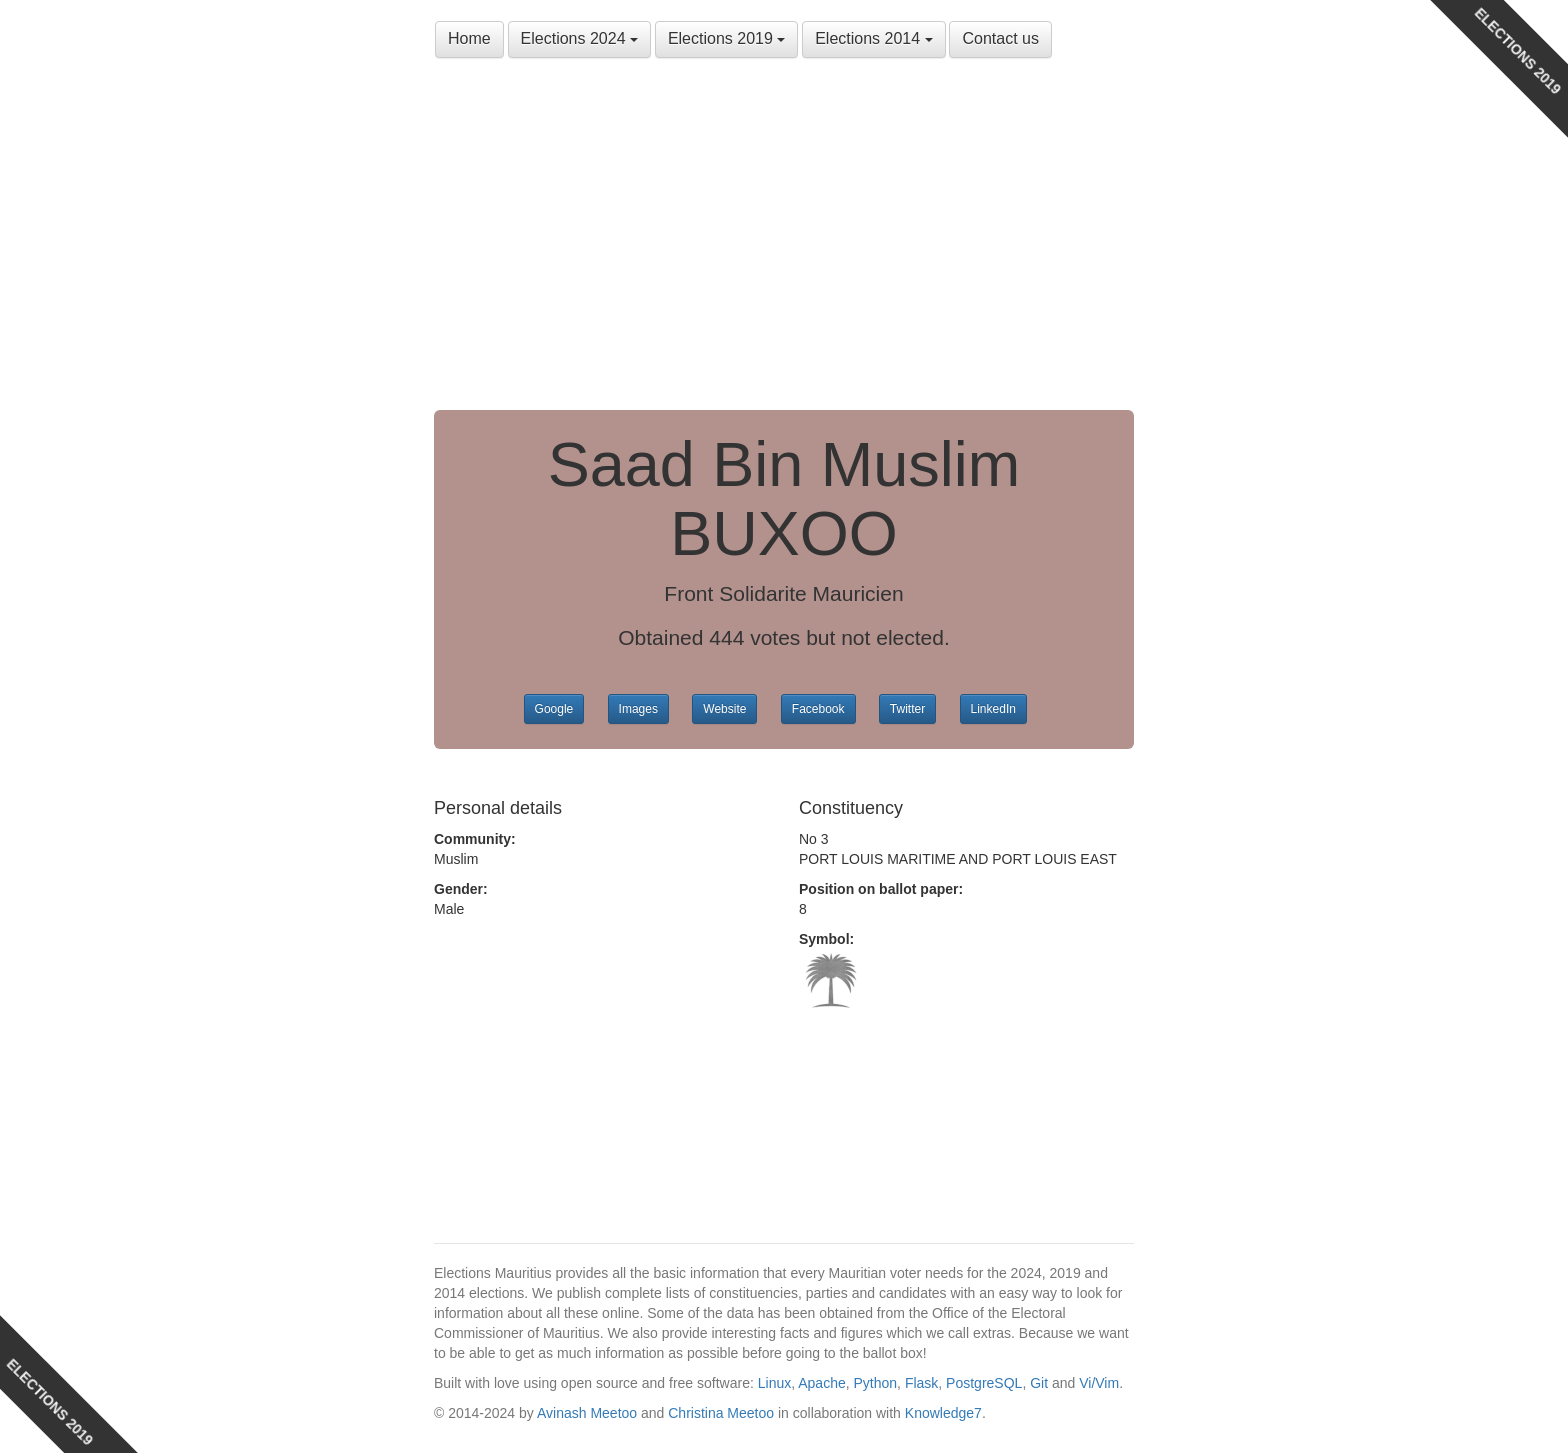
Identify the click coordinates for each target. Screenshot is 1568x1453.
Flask (921, 1383)
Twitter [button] (907, 709)
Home (469, 38)
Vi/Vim (1099, 1383)
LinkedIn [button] (993, 709)
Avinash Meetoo (587, 1413)
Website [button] (724, 709)
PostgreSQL (984, 1383)
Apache (821, 1383)
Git (1039, 1383)
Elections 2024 (579, 38)
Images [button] (638, 709)
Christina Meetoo (721, 1413)
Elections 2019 (726, 38)
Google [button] (554, 709)
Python (876, 1383)
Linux (774, 1383)
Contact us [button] (1000, 38)
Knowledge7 (943, 1413)
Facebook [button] (818, 709)
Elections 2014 (873, 38)
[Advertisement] (784, 240)
